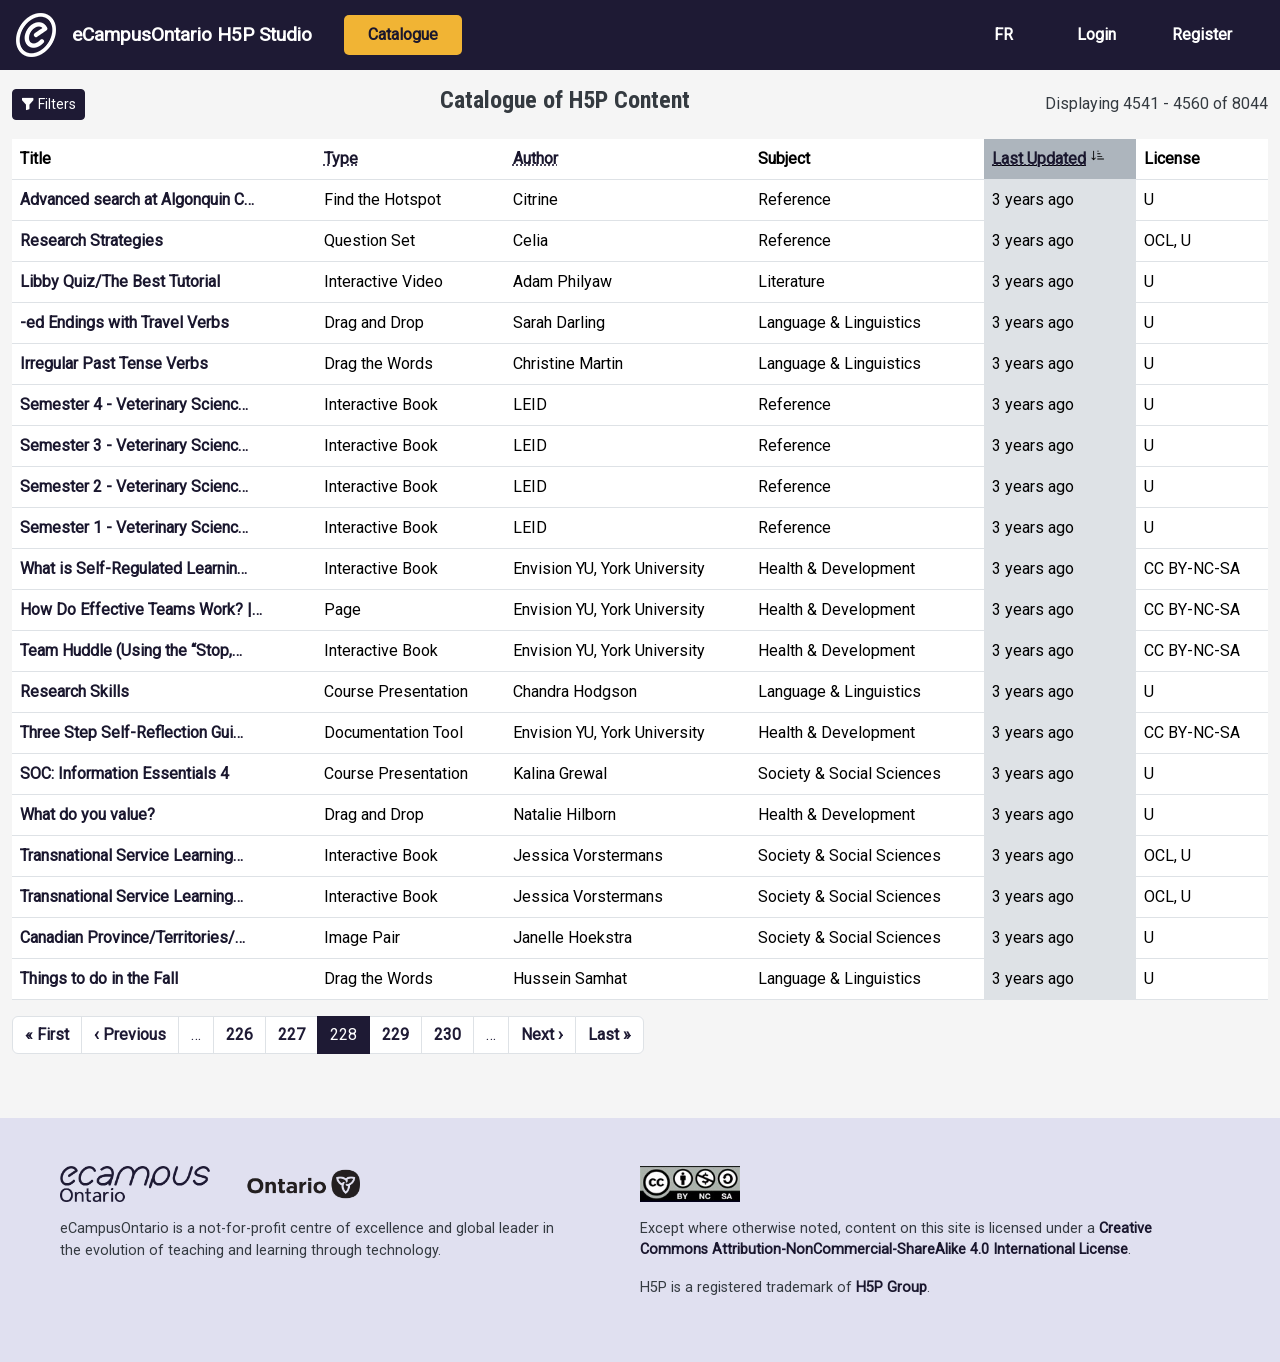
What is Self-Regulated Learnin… (133, 568)
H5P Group (891, 1287)
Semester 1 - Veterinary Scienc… (134, 527)
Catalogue (403, 34)
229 (395, 1034)
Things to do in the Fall (99, 978)
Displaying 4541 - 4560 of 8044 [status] (1156, 103)
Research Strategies (91, 240)
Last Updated (1048, 158)
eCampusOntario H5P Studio (164, 35)
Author (535, 158)
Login (1096, 34)
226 (239, 1034)
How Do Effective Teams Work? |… (141, 609)
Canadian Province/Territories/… (132, 937)
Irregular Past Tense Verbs (114, 363)
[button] (48, 104)
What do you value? (87, 814)
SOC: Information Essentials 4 (124, 773)
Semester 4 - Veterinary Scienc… (134, 404)
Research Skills (74, 691)
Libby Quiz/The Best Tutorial (120, 281)
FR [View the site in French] (1003, 34)
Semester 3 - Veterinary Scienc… (134, 445)
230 (447, 1034)
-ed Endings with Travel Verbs (124, 322)
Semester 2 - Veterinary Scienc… (134, 486)
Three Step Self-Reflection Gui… (131, 732)
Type (341, 158)
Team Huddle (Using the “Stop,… (131, 650)
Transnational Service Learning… (131, 855)
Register (1202, 34)
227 (291, 1034)
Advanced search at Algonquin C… (137, 199)
